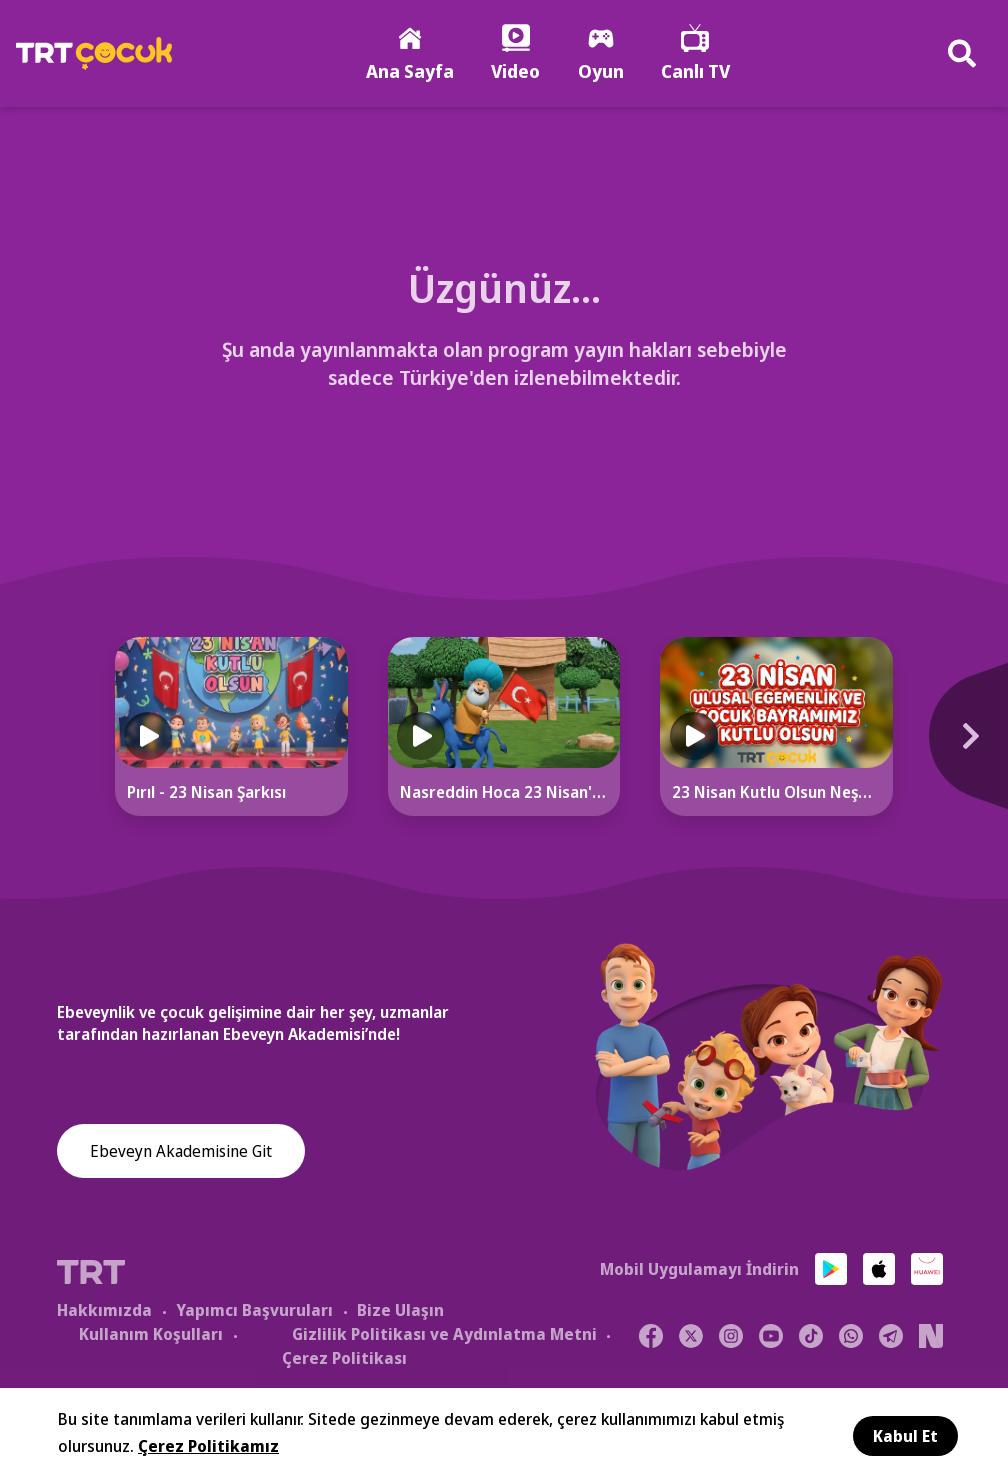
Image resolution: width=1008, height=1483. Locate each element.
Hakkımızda (104, 1312)
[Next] (959, 749)
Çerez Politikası (344, 1360)
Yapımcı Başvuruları (254, 1312)
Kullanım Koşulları (151, 1336)
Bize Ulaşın (400, 1312)
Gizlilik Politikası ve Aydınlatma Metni (444, 1336)
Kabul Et (905, 1436)
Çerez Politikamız (208, 1446)
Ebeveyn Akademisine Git (181, 1154)
